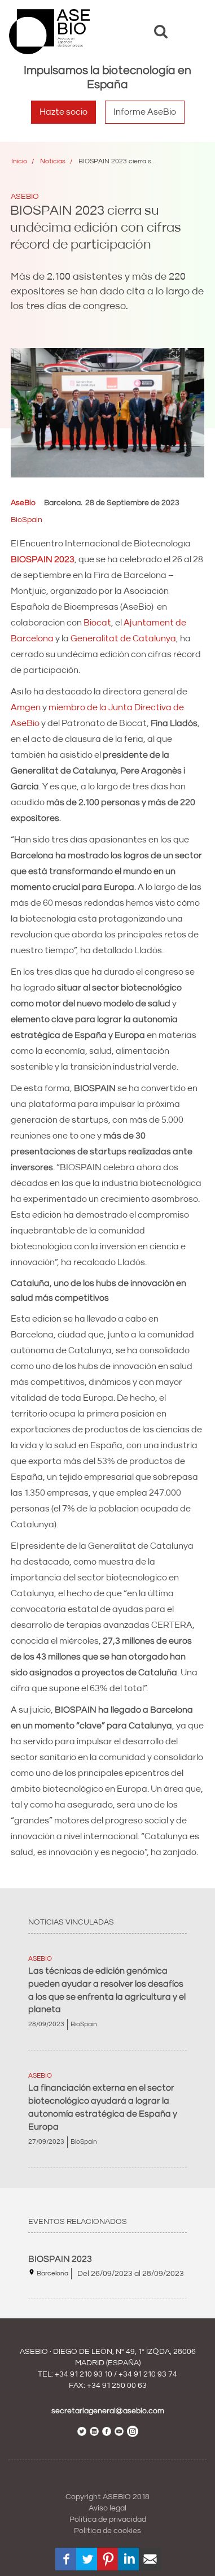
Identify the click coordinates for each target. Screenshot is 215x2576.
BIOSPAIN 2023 (60, 2259)
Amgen (26, 707)
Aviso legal (107, 2508)
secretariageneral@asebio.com (107, 2411)
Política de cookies (107, 2531)
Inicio (19, 161)
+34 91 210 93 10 (83, 2374)
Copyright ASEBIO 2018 (107, 2497)
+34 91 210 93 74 (148, 2374)
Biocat (97, 622)
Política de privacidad (107, 2519)
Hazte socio (63, 111)
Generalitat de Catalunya (123, 638)
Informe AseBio (144, 111)
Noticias (52, 161)
